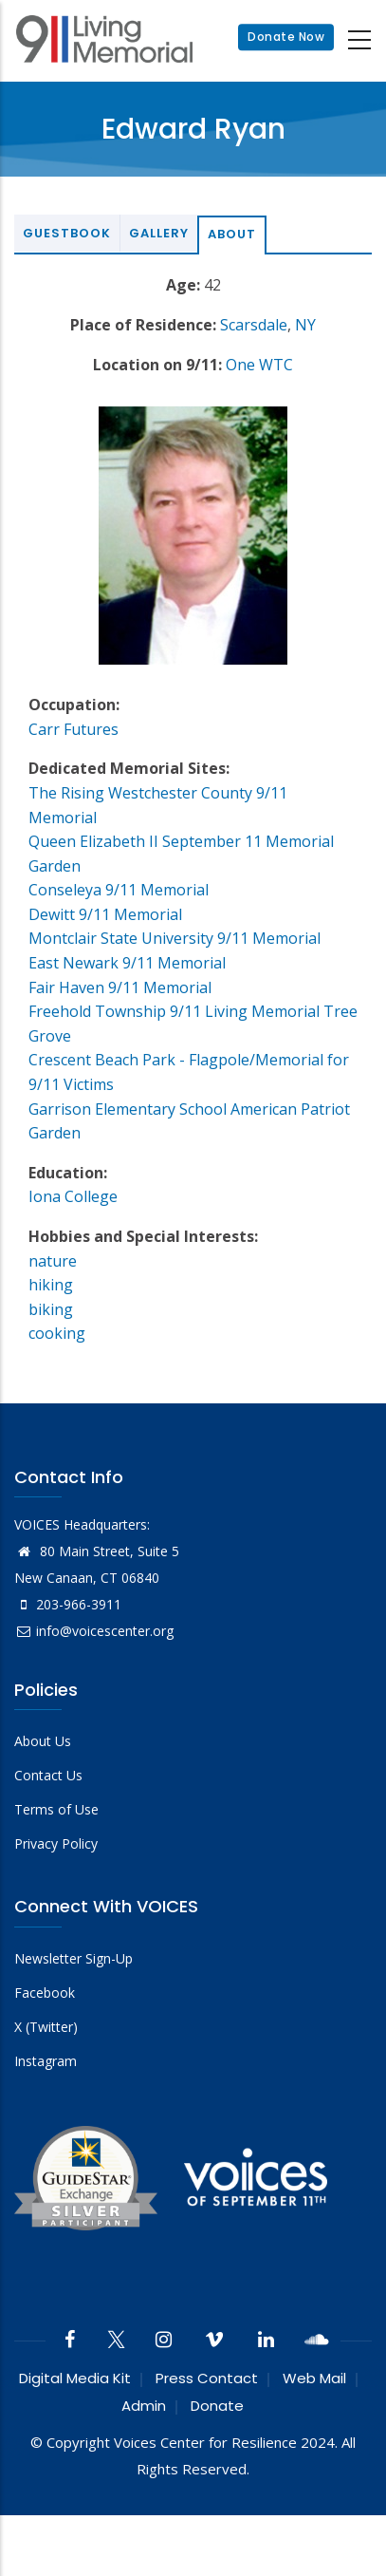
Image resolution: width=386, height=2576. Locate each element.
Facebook (44, 1993)
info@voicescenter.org (94, 1631)
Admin (143, 2406)
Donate (217, 2406)
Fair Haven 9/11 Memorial (119, 987)
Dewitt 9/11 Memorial (105, 914)
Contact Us (48, 1775)
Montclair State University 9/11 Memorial (174, 938)
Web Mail (314, 2378)
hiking (50, 1284)
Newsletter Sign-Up (73, 1958)
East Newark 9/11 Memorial (127, 962)
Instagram (45, 2061)
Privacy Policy (56, 1843)
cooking (56, 1333)
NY (305, 324)
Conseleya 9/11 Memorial (118, 889)
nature (52, 1260)
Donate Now (286, 37)
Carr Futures (73, 729)
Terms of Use (56, 1809)
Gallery (159, 233)
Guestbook (67, 233)
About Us (42, 1741)
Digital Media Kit (75, 2378)
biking (50, 1309)
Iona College (73, 1196)
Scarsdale (253, 324)
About (232, 234)
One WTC (259, 364)
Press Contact (207, 2378)
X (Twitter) (46, 2027)
